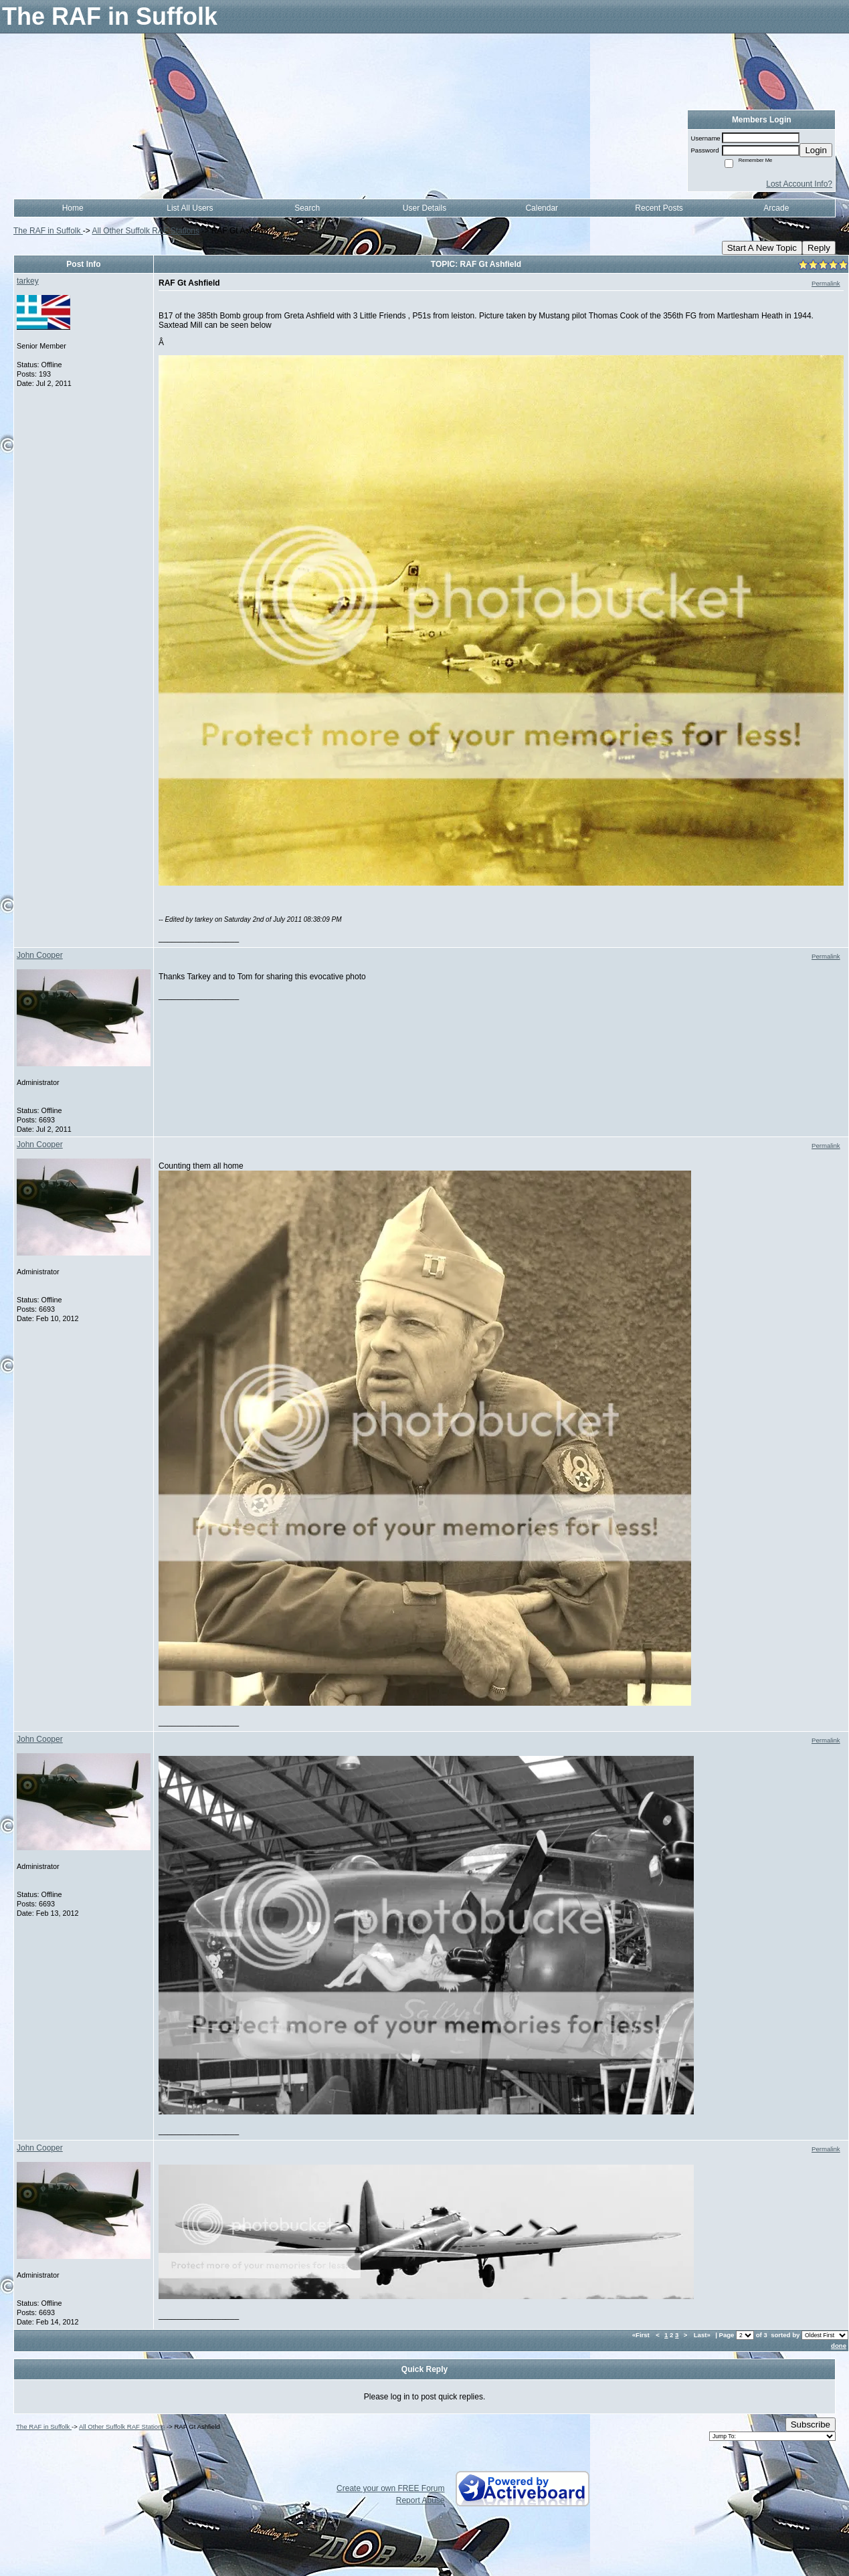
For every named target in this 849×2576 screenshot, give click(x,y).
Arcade (776, 208)
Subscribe (810, 2424)
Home (73, 208)
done (838, 2345)
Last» (703, 2335)
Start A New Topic (762, 248)
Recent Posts (658, 208)
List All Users (190, 208)
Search (307, 208)
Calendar (541, 208)
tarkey (28, 281)
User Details (424, 208)
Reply (819, 248)
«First (642, 2335)
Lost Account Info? (799, 184)
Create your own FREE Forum (390, 2488)
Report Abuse (420, 2500)
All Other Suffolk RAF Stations (146, 230)
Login (816, 150)
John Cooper (40, 955)
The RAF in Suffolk (48, 230)
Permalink (826, 283)
